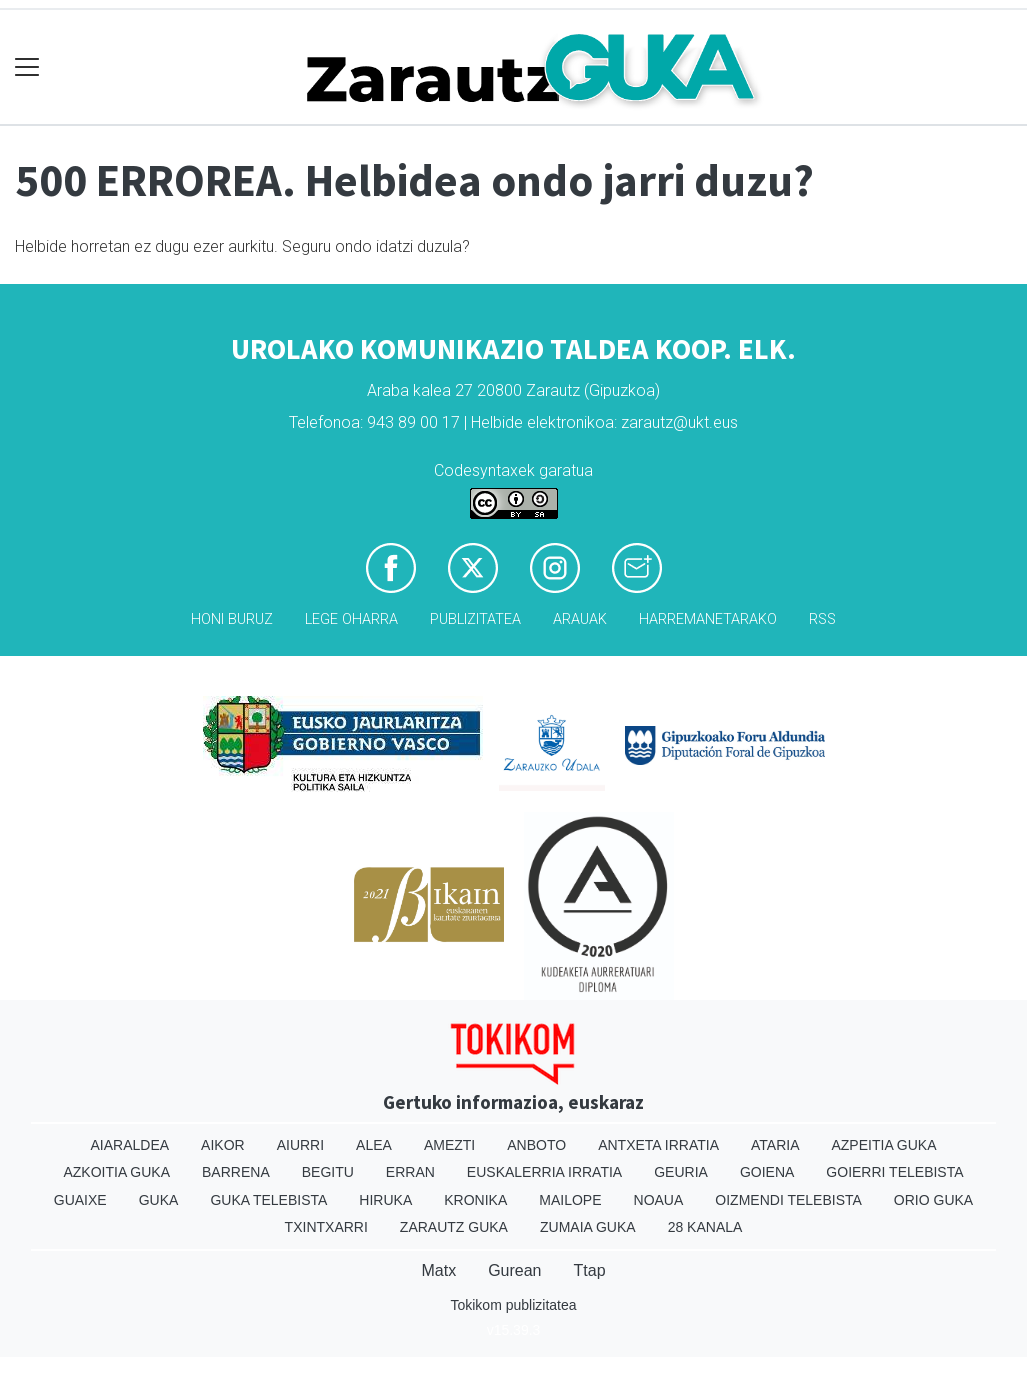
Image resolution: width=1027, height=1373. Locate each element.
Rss (822, 619)
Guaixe (80, 1200)
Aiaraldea (129, 1145)
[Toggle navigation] (27, 67)
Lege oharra (351, 619)
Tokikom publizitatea (513, 1305)
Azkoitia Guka (116, 1172)
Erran (410, 1172)
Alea (374, 1145)
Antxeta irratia (658, 1145)
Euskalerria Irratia (544, 1172)
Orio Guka (933, 1200)
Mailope (570, 1200)
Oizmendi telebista (788, 1200)
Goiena (767, 1172)
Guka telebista (268, 1200)
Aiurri (300, 1145)
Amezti (449, 1145)
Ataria (775, 1145)
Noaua (659, 1200)
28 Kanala (705, 1227)
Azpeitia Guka (883, 1145)
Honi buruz (232, 619)
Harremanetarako (708, 619)
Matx (438, 1270)
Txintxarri (326, 1227)
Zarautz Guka (454, 1227)
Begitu (328, 1172)
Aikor (223, 1145)
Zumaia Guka (588, 1227)
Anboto (536, 1145)
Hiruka (385, 1200)
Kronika (475, 1200)
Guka (159, 1200)
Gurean (514, 1270)
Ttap (590, 1270)
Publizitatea (475, 619)
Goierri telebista (894, 1172)
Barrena (236, 1172)
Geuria (681, 1172)
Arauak (580, 619)
